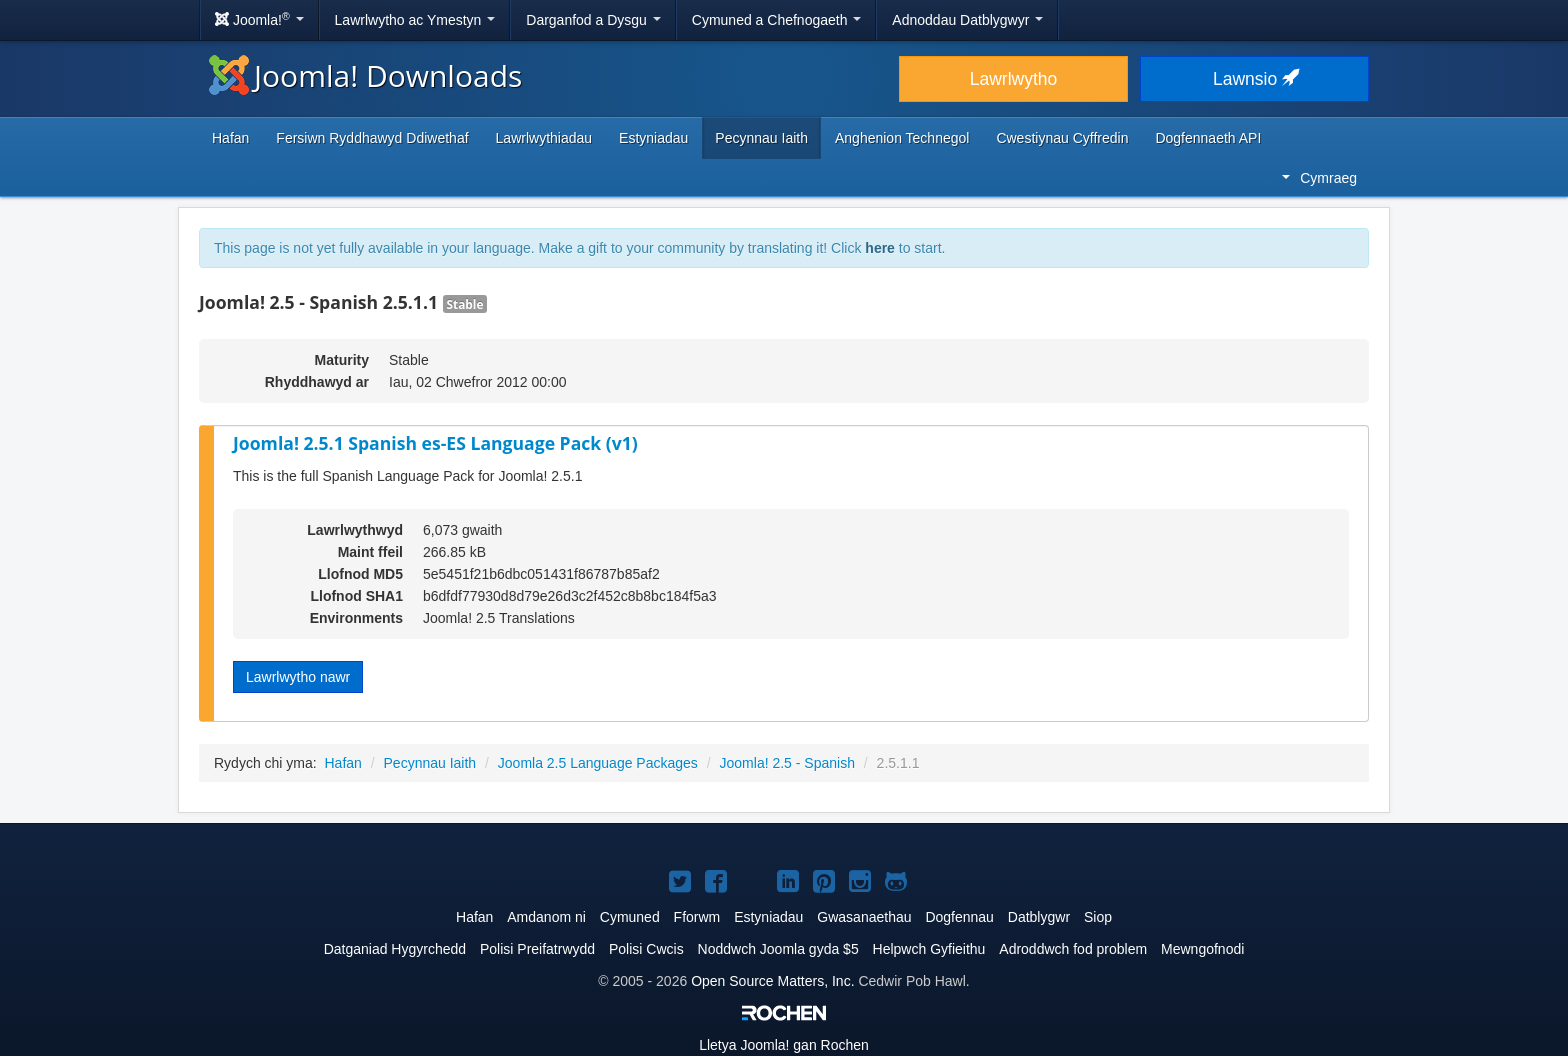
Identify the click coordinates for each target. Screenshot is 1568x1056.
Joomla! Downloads (365, 75)
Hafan (230, 138)
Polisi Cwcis (646, 949)
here (880, 248)
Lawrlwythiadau (544, 138)
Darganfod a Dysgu (593, 20)
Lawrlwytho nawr (298, 677)
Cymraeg (1319, 178)
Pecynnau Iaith (761, 138)
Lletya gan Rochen (784, 1045)
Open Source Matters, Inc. (772, 981)
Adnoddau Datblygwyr (967, 20)
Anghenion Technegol (902, 138)
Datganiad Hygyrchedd (395, 949)
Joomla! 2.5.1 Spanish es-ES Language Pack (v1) (435, 443)
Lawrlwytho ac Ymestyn (415, 20)
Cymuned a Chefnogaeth (777, 20)
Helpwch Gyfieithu (929, 949)
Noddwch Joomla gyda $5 (778, 949)
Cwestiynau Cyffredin (1062, 138)
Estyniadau (653, 138)
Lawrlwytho (1014, 79)
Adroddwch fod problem (1073, 949)
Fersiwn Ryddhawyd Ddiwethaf (372, 138)
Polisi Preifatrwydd (537, 949)
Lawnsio (1254, 79)
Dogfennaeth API (1208, 138)
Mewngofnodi (1202, 949)
